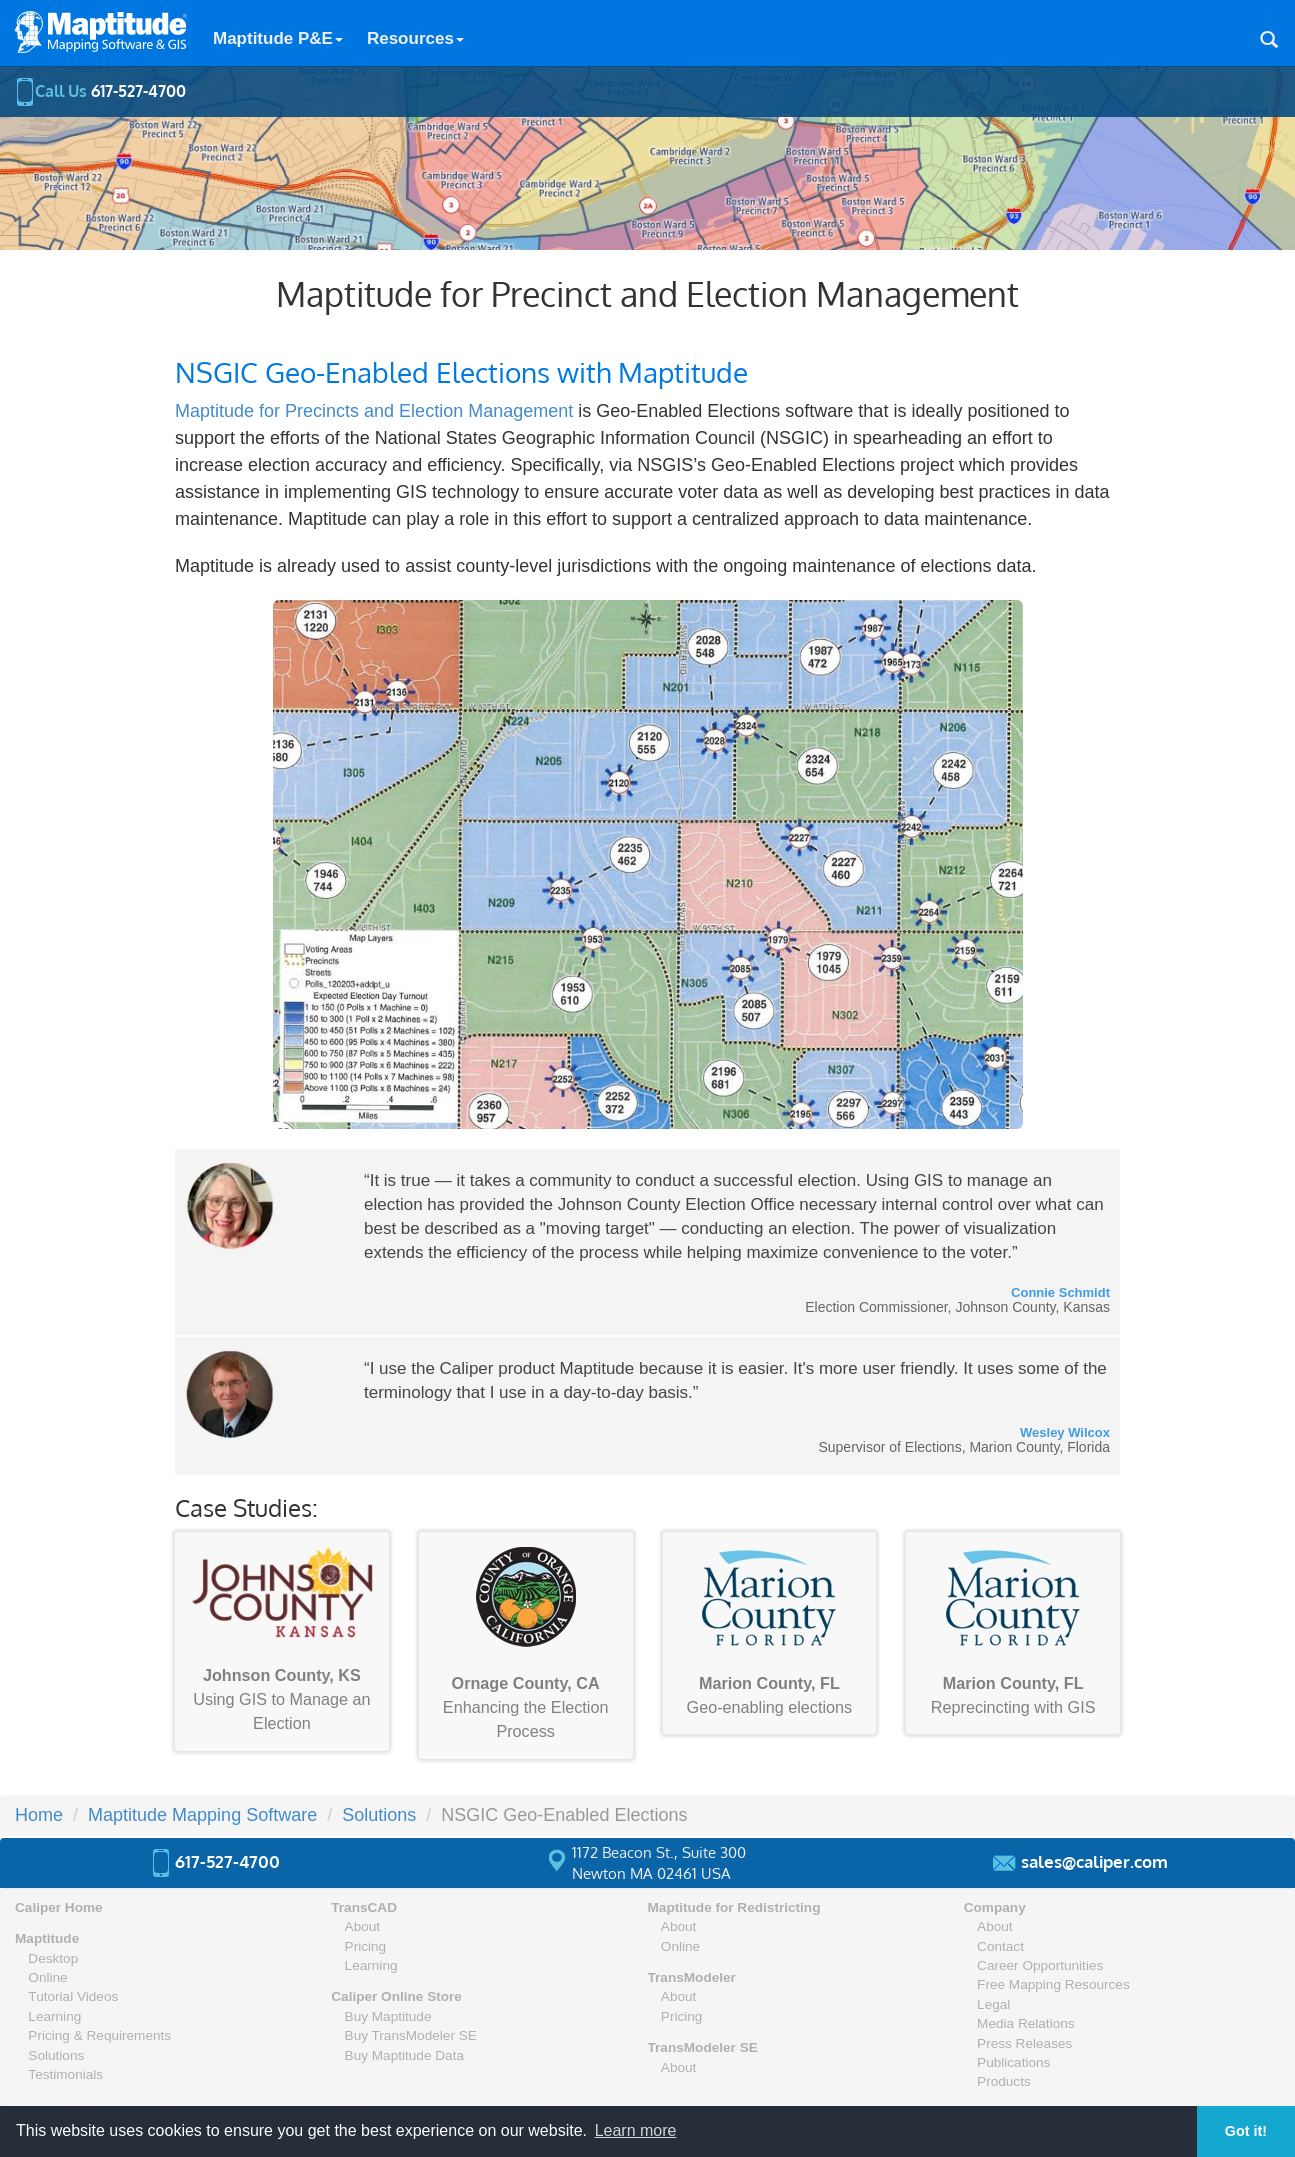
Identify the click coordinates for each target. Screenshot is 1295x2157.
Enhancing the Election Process (526, 1644)
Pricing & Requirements (99, 2035)
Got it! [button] (1246, 2131)
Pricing (366, 1946)
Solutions (379, 1815)
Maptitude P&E (278, 38)
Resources (415, 38)
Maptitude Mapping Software (202, 1815)
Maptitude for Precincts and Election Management (374, 411)
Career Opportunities (1040, 1965)
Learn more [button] (636, 2130)
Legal (993, 2004)
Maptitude (47, 1938)
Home (39, 1815)
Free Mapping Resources (1053, 1984)
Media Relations (1025, 2023)
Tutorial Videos (73, 1996)
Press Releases (1024, 2043)
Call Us (100, 91)
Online (47, 1977)
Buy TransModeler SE (411, 2035)
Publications (1013, 2062)
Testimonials (65, 2074)
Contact (1000, 1946)
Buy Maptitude (388, 2016)
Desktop (53, 1958)
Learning (54, 2016)
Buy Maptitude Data (404, 2055)
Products (1004, 2081)
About (363, 1926)
